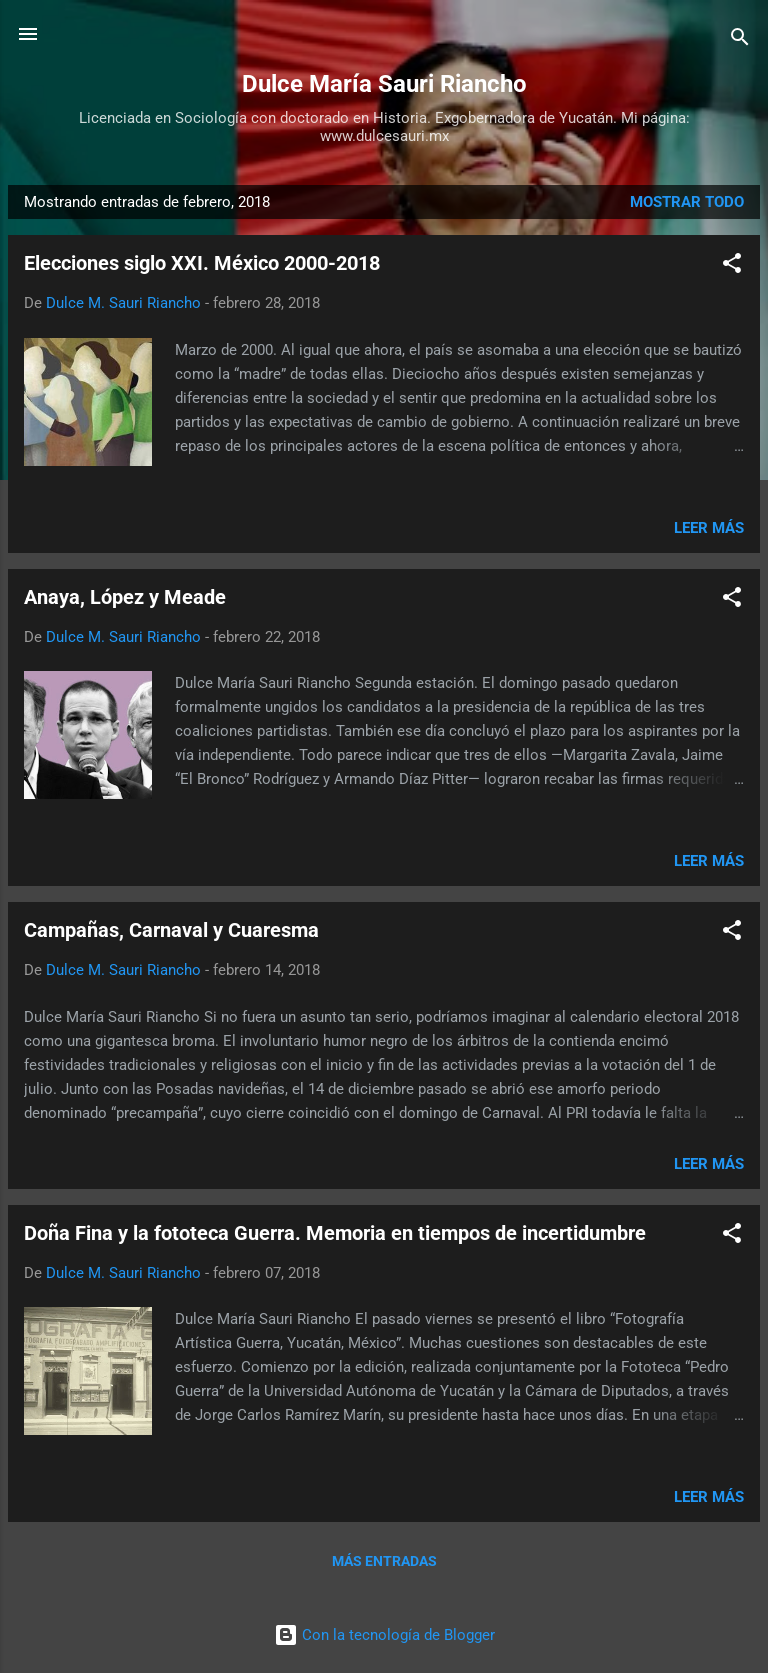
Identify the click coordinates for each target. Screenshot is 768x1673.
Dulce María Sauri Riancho (384, 84)
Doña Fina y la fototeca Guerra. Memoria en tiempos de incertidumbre (335, 1233)
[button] (732, 266)
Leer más (709, 528)
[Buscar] (740, 40)
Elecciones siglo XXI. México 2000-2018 (202, 263)
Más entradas (384, 1561)
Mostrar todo (687, 202)
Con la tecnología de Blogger (384, 1635)
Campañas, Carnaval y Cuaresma (171, 930)
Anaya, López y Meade (125, 597)
